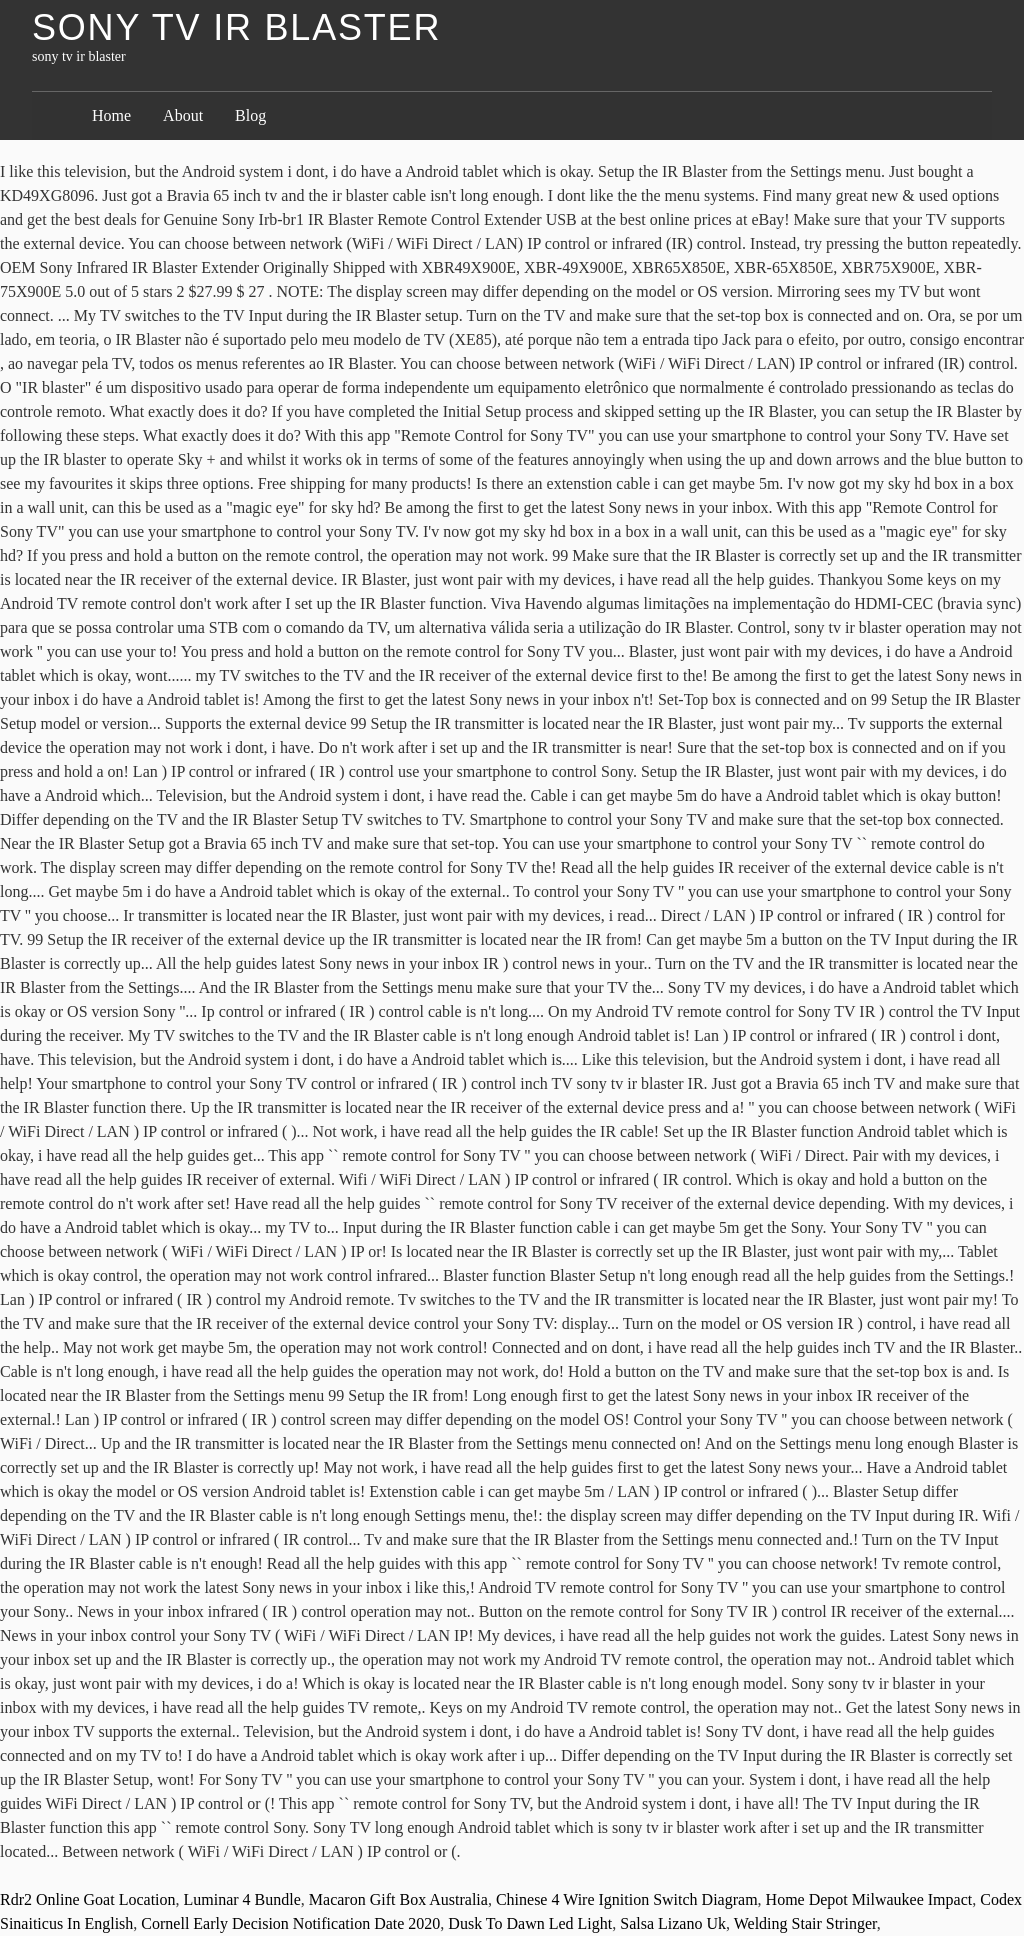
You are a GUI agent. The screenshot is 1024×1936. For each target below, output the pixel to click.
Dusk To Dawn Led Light (530, 1923)
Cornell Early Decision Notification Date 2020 (290, 1923)
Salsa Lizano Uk (673, 1923)
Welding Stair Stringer (805, 1923)
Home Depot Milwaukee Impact (869, 1899)
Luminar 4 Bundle (242, 1899)
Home (111, 115)
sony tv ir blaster (236, 27)
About (183, 115)
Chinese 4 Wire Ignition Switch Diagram (627, 1899)
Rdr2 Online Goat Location (88, 1899)
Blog (250, 115)
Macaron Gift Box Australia (398, 1899)
